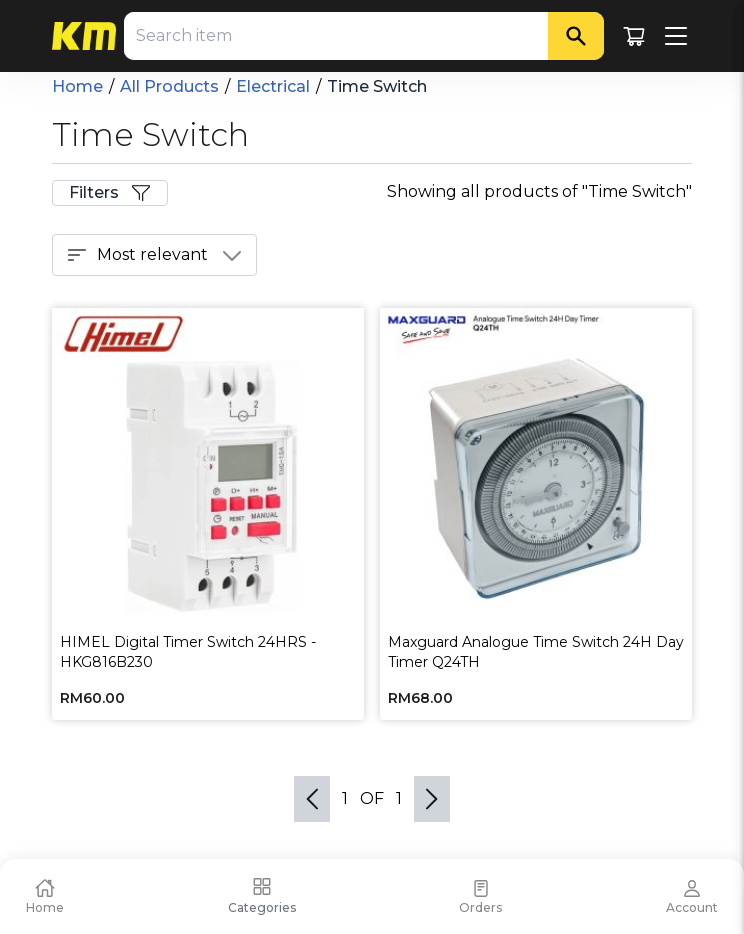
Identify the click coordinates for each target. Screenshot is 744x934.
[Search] (576, 36)
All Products (169, 86)
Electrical (273, 86)
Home (77, 86)
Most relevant (154, 255)
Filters (110, 193)
